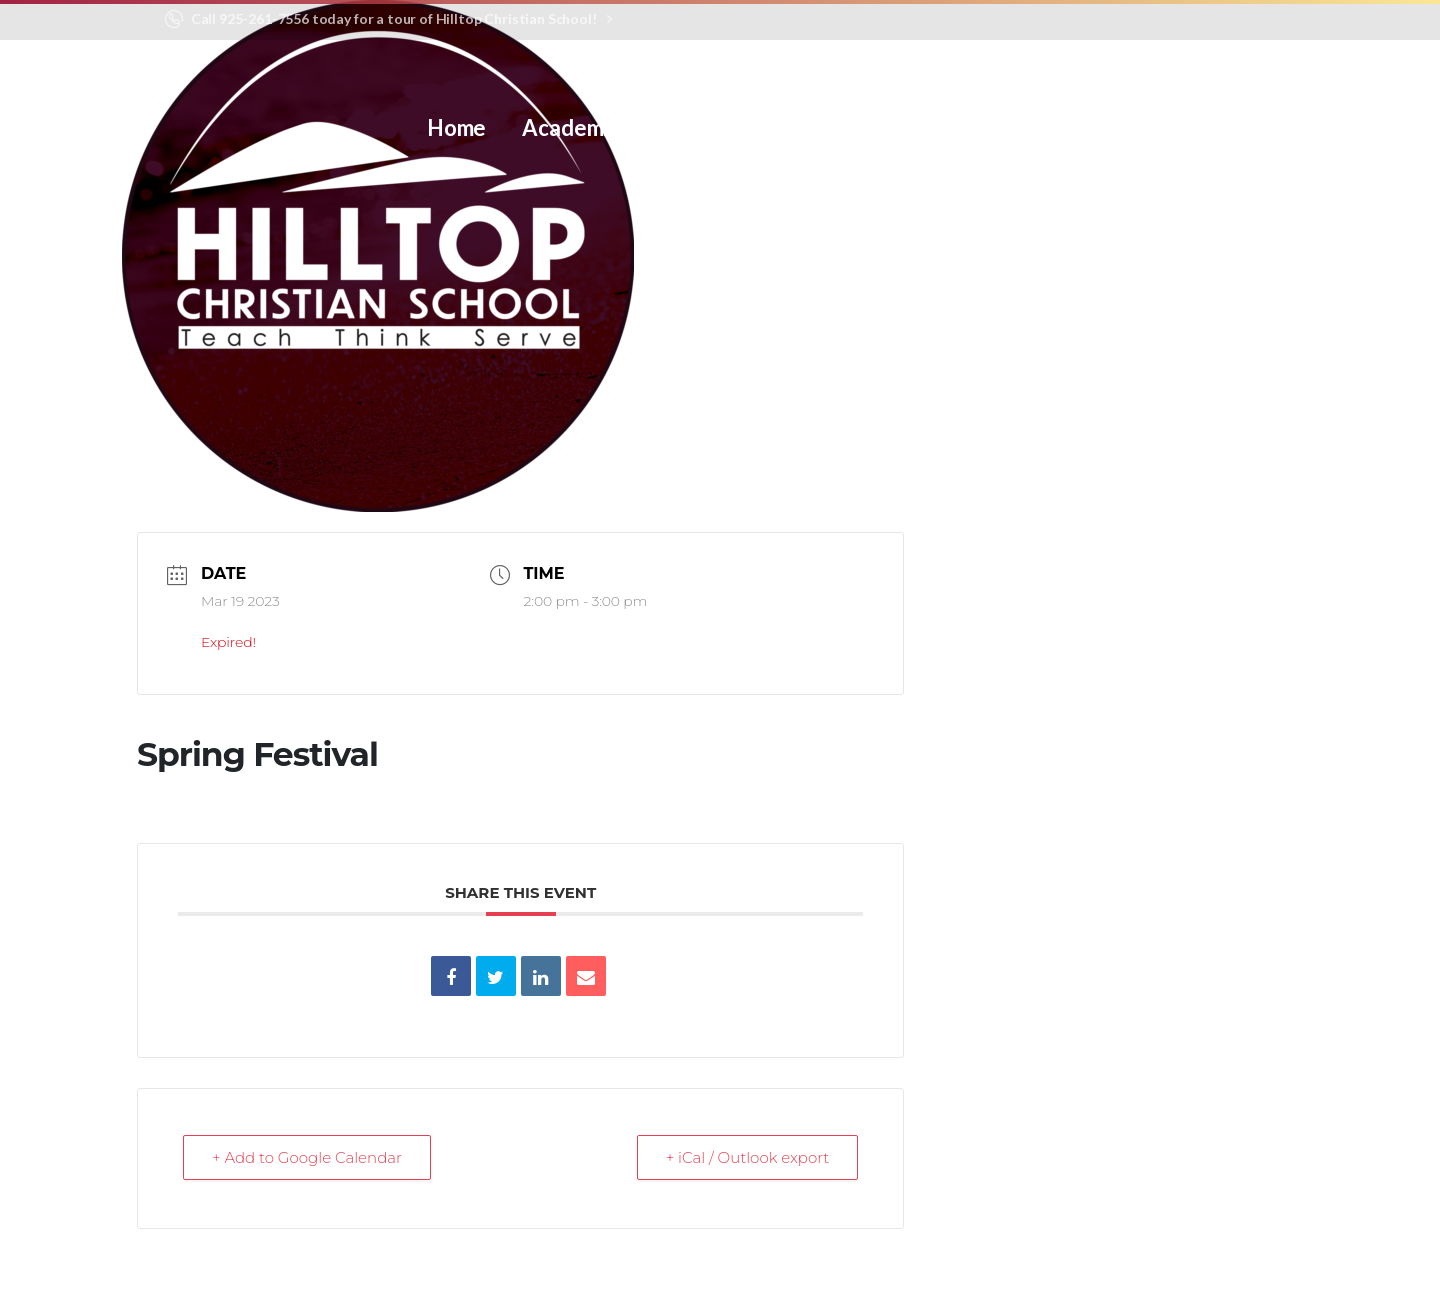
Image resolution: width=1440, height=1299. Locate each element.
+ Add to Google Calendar (307, 1157)
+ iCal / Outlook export (748, 1157)
